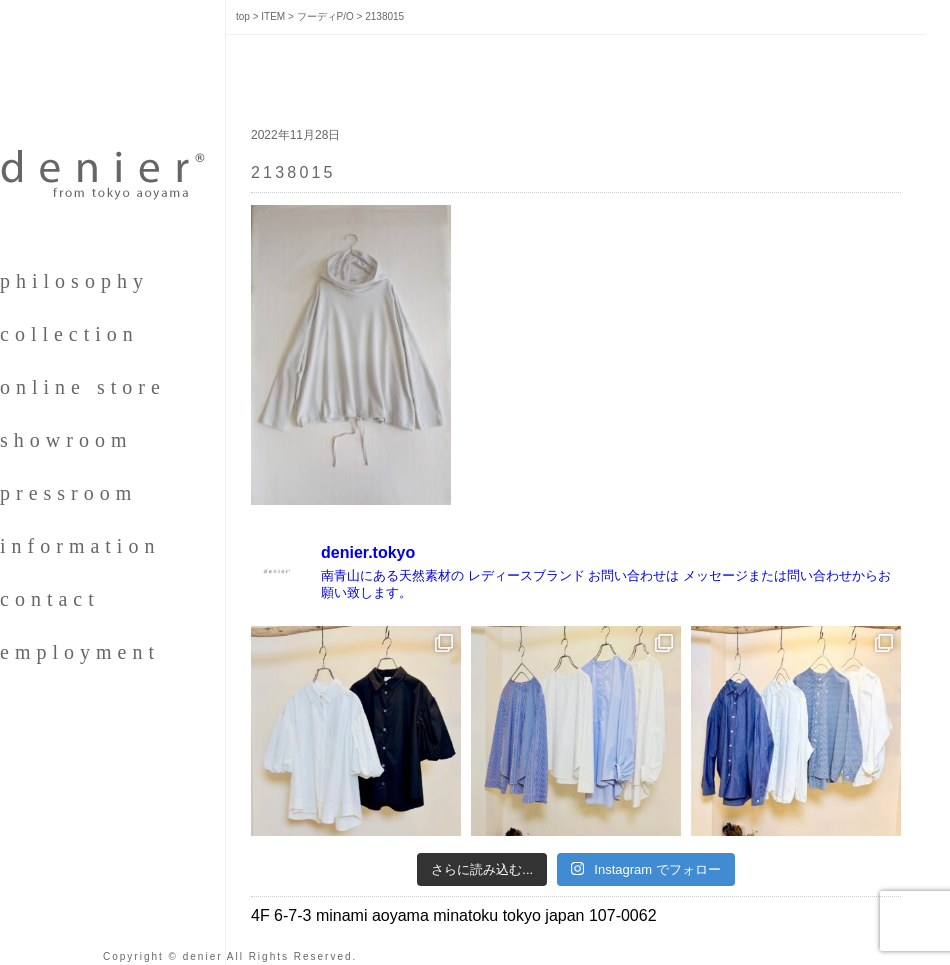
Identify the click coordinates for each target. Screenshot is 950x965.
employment (80, 652)
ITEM (273, 16)
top (243, 16)
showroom (66, 440)
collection (69, 334)
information (80, 546)
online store (83, 387)
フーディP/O (325, 16)
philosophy (74, 281)
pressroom (68, 493)
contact (50, 599)
